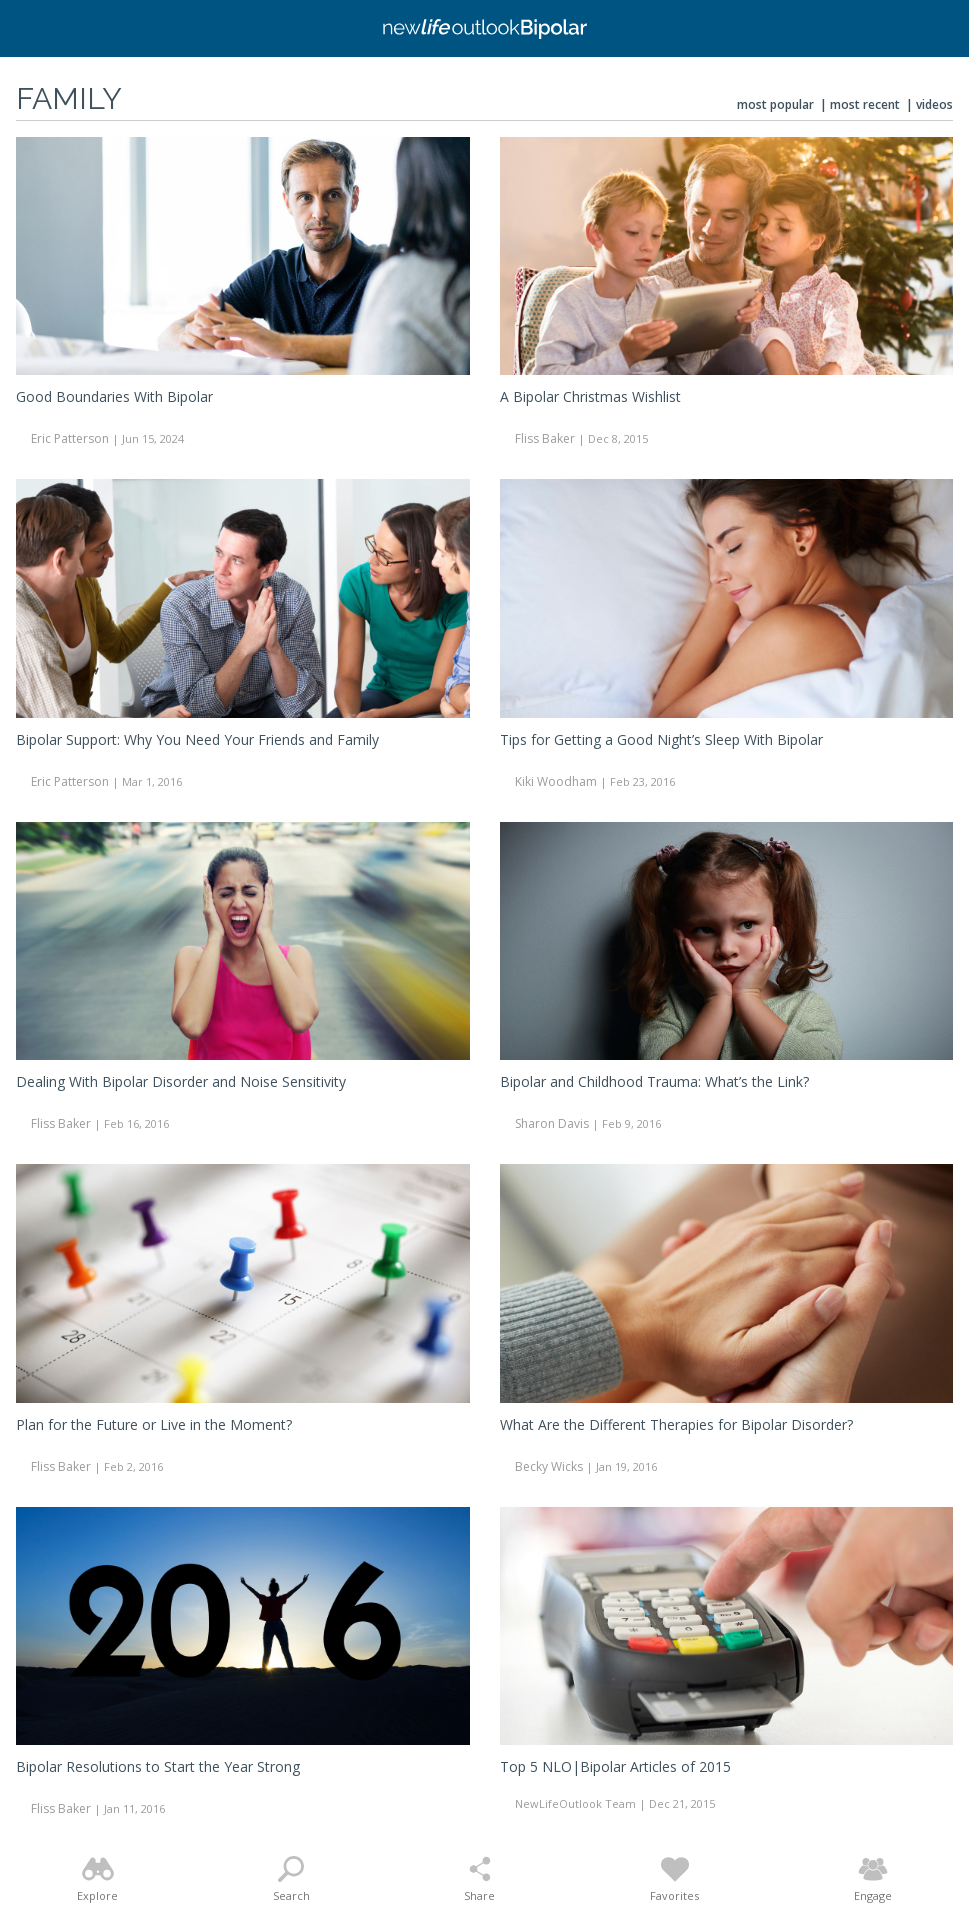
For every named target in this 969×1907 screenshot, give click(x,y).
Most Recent (865, 104)
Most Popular (775, 104)
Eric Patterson (70, 438)
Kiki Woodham (556, 781)
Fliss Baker (545, 438)
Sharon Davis (552, 1123)
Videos (934, 104)
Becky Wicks (549, 1466)
